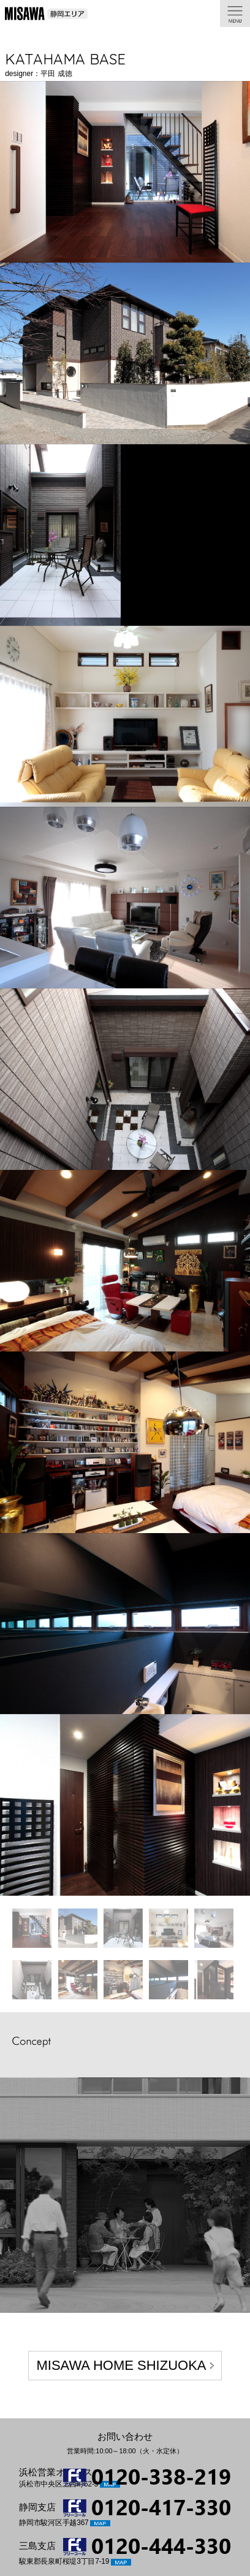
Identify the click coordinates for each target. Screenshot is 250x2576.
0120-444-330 (161, 2545)
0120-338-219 (161, 2475)
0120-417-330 (161, 2506)
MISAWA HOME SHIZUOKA (121, 2365)
